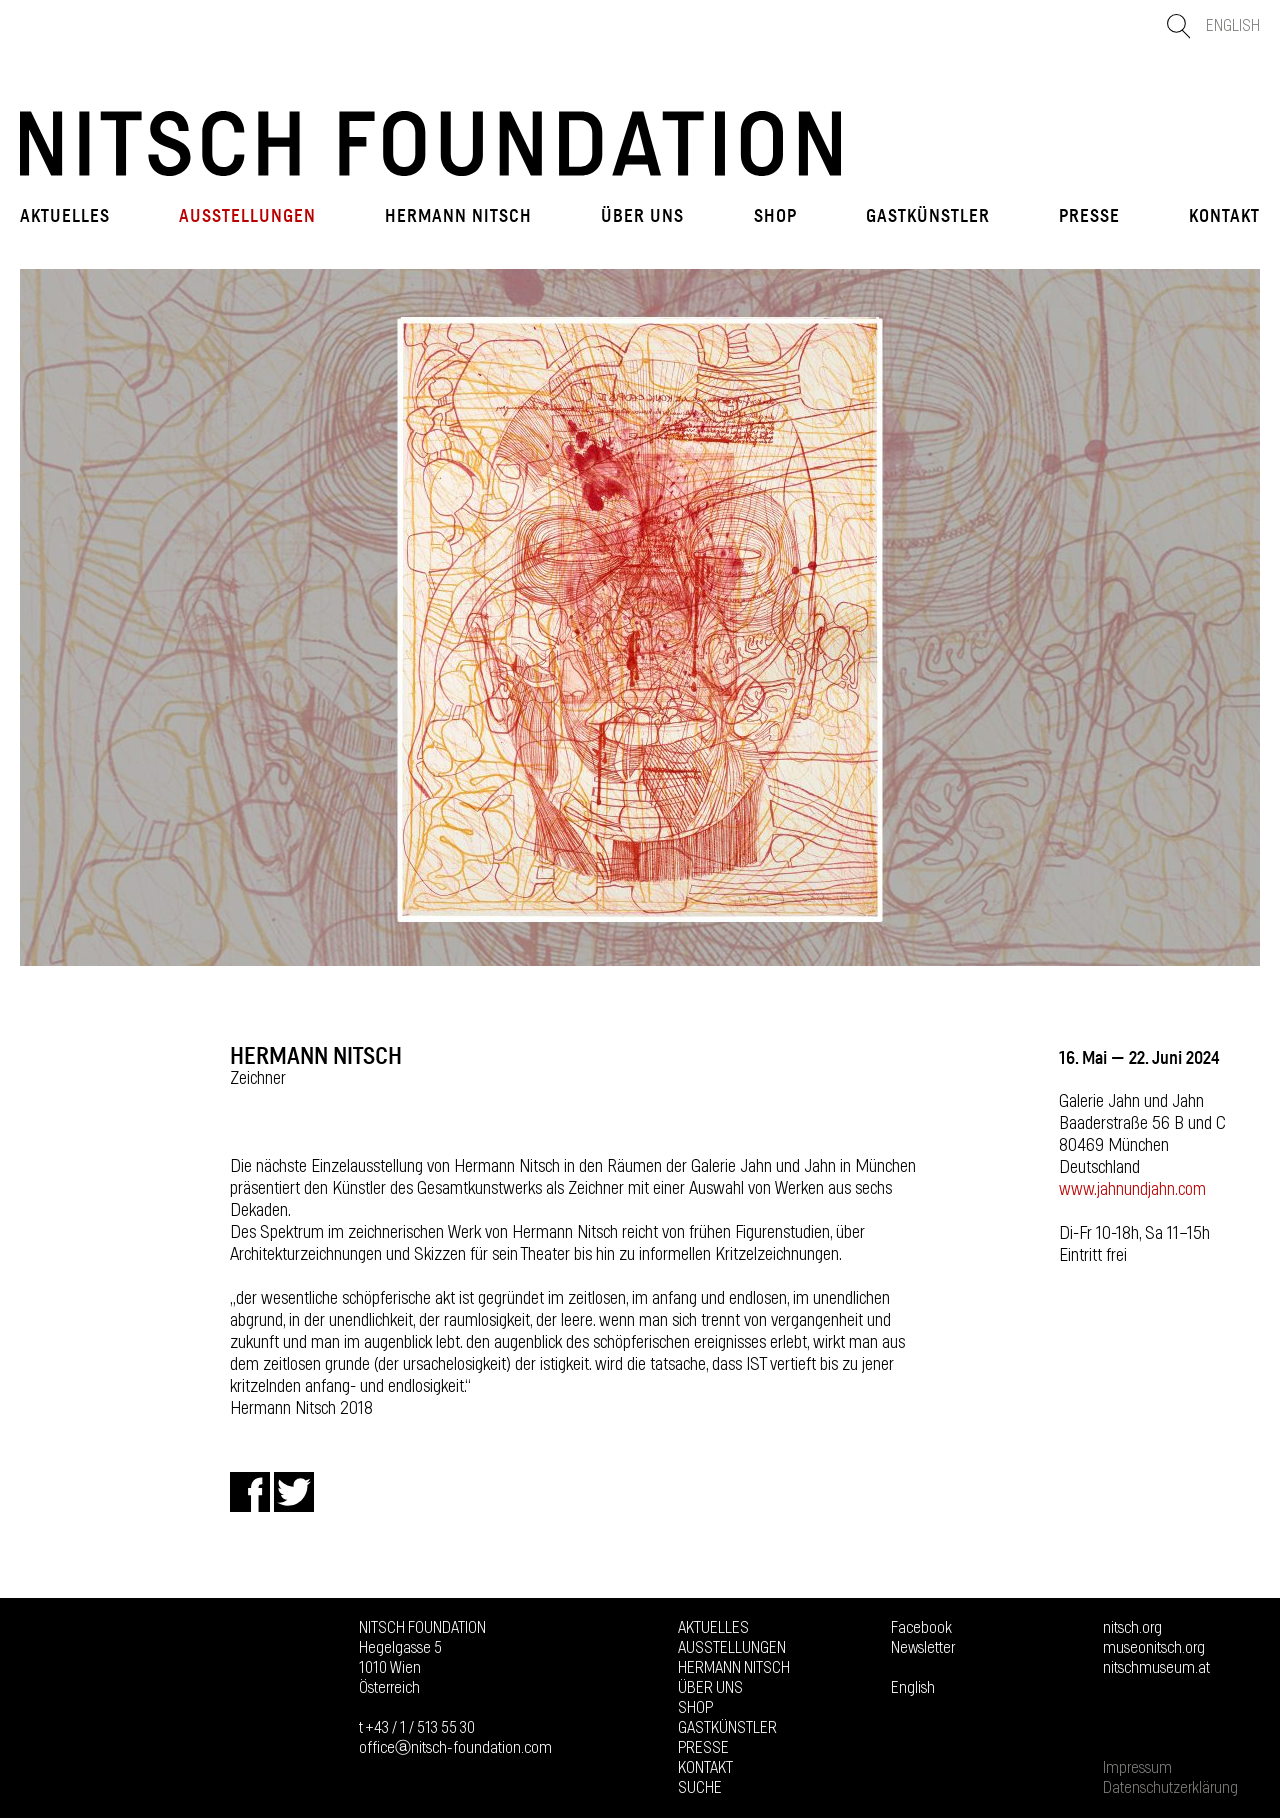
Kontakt (1224, 216)
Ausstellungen (247, 216)
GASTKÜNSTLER (928, 216)
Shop (775, 216)
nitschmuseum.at (1156, 1668)
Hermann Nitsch (458, 216)
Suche (700, 1788)
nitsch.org (1132, 1628)
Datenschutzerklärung (1170, 1788)
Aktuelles (65, 216)
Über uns (642, 216)
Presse (1089, 216)
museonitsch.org (1154, 1648)
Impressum (1137, 1768)
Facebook (921, 1628)
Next (1235, 617)
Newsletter (923, 1648)
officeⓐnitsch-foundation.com (455, 1748)
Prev (45, 617)
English (1233, 26)
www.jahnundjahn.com (1132, 1190)
